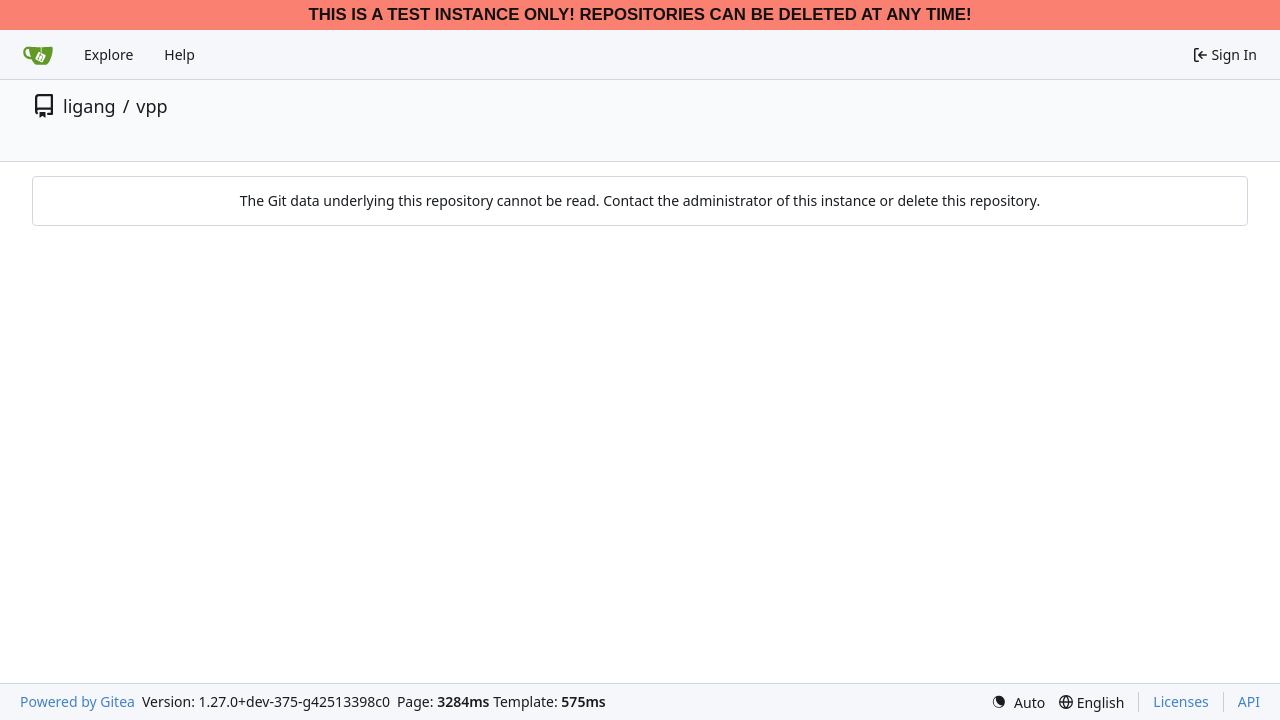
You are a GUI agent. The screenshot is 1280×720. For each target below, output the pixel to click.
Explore (108, 54)
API (1249, 701)
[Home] (38, 55)
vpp (151, 106)
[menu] (1018, 702)
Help (179, 54)
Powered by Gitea (77, 701)
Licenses (1181, 701)
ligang (89, 106)
